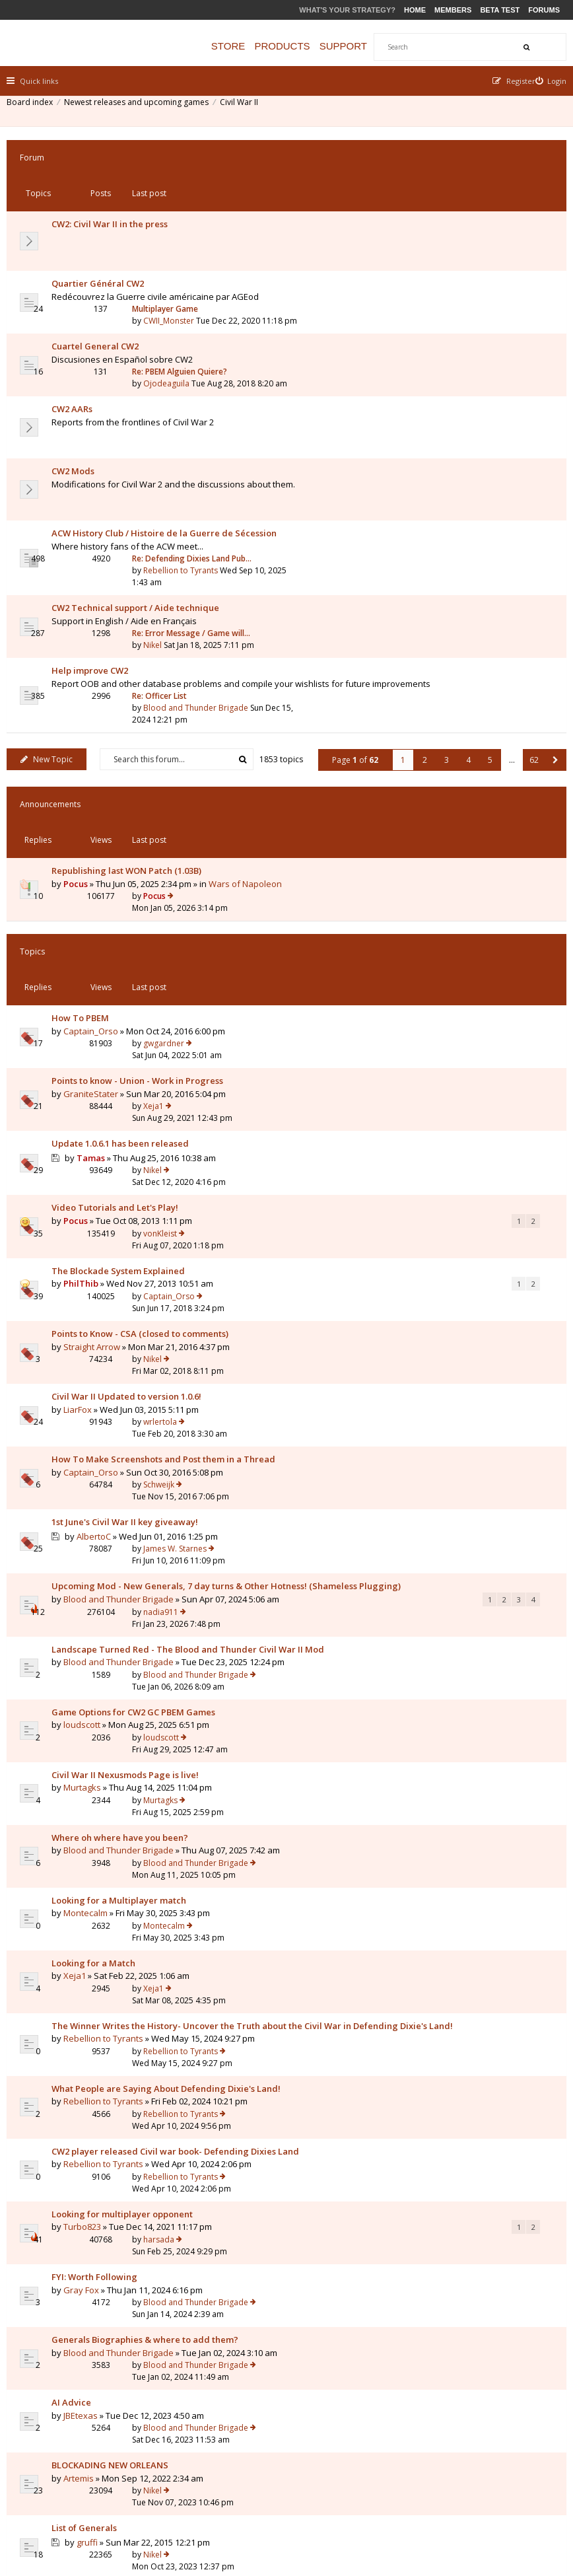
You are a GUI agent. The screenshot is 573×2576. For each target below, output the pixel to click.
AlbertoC (100, 1111)
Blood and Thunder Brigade (458, 504)
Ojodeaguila (429, 283)
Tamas (97, 862)
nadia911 (423, 1136)
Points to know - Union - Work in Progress (144, 809)
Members (452, 10)
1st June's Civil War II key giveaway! (131, 1096)
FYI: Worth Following (101, 1708)
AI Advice (78, 1799)
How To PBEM (87, 770)
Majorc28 (423, 1916)
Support (369, 46)
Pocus (82, 682)
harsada (421, 1668)
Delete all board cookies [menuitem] (514, 2497)
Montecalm (92, 1409)
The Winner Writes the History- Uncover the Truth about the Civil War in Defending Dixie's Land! (153, 1487)
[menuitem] (544, 81)
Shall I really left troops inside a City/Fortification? (124, 2001)
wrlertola (423, 1005)
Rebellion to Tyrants (443, 413)
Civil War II (245, 108)
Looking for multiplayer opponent (128, 1668)
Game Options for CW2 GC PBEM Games (140, 1267)
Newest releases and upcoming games (143, 108)
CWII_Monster (431, 231)
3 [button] (440, 594)
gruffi (93, 1891)
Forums (544, 10)
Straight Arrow (98, 979)
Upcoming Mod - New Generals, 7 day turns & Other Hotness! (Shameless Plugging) (153, 1143)
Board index (36, 108)
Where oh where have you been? (126, 1345)
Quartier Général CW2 (104, 220)
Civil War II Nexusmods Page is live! (131, 1306)
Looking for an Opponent (110, 1917)
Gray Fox (88, 1721)
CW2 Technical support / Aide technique (142, 454)
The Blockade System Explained (124, 927)
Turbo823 (89, 1682)
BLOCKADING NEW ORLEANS (116, 1837)
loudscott (88, 1279)
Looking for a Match (100, 1435)
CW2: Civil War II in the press (116, 184)
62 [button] (527, 594)
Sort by (318, 2136)
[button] (549, 594)
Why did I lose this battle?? (114, 1956)
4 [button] (461, 594)
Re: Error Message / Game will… (454, 453)
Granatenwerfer (103, 1969)
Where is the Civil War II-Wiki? (120, 2086)
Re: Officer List (422, 492)
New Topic (53, 558)
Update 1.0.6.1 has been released (126, 848)
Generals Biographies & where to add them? (151, 1747)
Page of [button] (348, 594)
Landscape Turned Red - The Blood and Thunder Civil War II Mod (141, 1208)
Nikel (415, 465)
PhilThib (87, 941)
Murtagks (89, 1318)
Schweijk (421, 1044)
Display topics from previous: (136, 2136)
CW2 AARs (78, 311)
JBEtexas (87, 1812)
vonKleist (423, 888)
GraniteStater (97, 822)
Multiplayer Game (428, 219)
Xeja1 (416, 808)
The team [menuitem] (373, 2497)
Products (308, 46)
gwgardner (426, 769)
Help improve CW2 (96, 493)
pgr (412, 1994)
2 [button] (418, 594)
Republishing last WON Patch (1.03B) (133, 669)
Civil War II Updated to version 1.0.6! (133, 1006)
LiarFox (84, 1018)
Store (254, 46)
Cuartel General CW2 (101, 272)
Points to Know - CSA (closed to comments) (146, 967)
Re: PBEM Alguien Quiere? (442, 271)
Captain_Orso (97, 783)
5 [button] (483, 594)
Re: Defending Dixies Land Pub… (454, 401)
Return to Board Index (69, 2209)
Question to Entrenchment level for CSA (140, 2047)
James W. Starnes (437, 1096)
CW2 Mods (79, 350)
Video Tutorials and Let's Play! (121, 888)
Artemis (85, 1851)
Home (415, 10)
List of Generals (90, 1876)
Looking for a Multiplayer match (125, 1396)
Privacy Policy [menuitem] (430, 2497)
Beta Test (500, 10)
